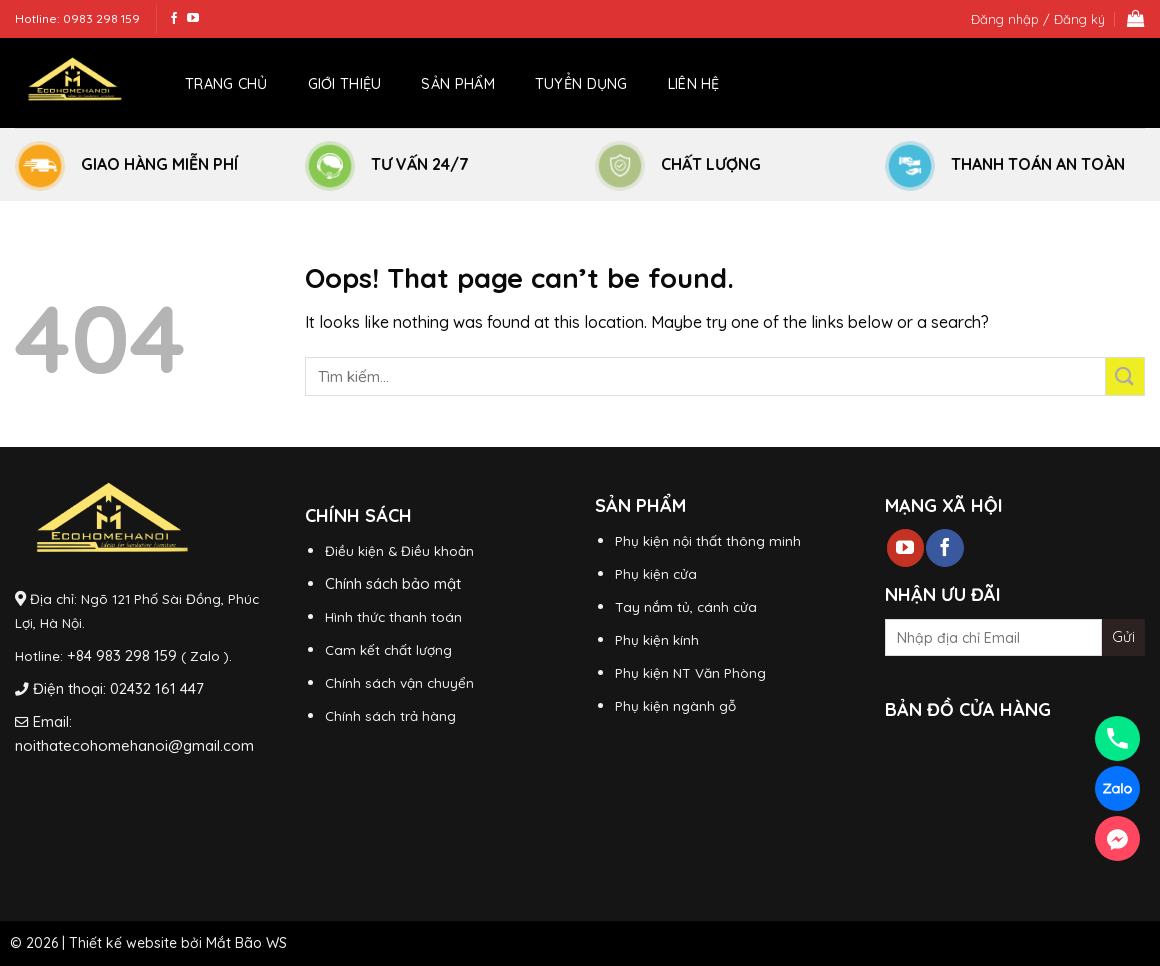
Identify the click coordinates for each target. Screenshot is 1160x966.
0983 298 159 (101, 18)
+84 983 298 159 (122, 655)
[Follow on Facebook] (174, 19)
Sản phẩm (457, 84)
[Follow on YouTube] (193, 19)
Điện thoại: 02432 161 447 (118, 688)
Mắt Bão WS (246, 943)
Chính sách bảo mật (393, 583)
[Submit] (1125, 376)
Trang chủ (226, 84)
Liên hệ (694, 84)
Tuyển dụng (581, 84)
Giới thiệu (345, 84)
